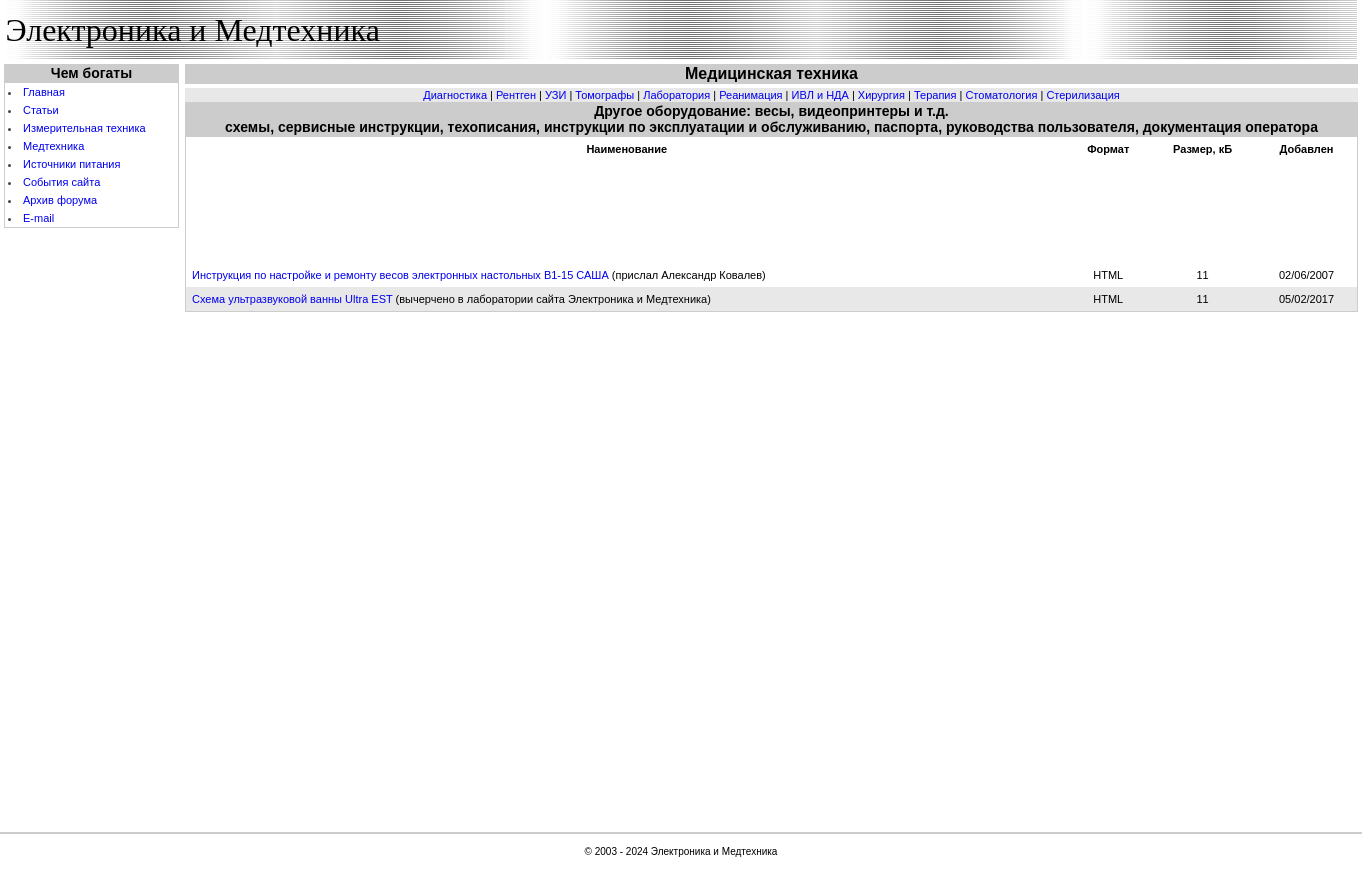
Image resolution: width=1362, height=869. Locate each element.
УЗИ (555, 95)
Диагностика (455, 95)
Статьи (41, 110)
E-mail (38, 218)
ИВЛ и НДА (820, 95)
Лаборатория (676, 95)
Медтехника (53, 146)
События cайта (61, 182)
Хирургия (881, 95)
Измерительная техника (84, 128)
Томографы (604, 95)
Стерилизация (1082, 95)
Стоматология (1001, 95)
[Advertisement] (92, 528)
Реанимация (750, 95)
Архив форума (60, 200)
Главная (44, 92)
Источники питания (71, 164)
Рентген (516, 95)
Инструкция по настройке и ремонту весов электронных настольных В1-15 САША (400, 275)
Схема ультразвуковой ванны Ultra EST (292, 299)
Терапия (935, 95)
